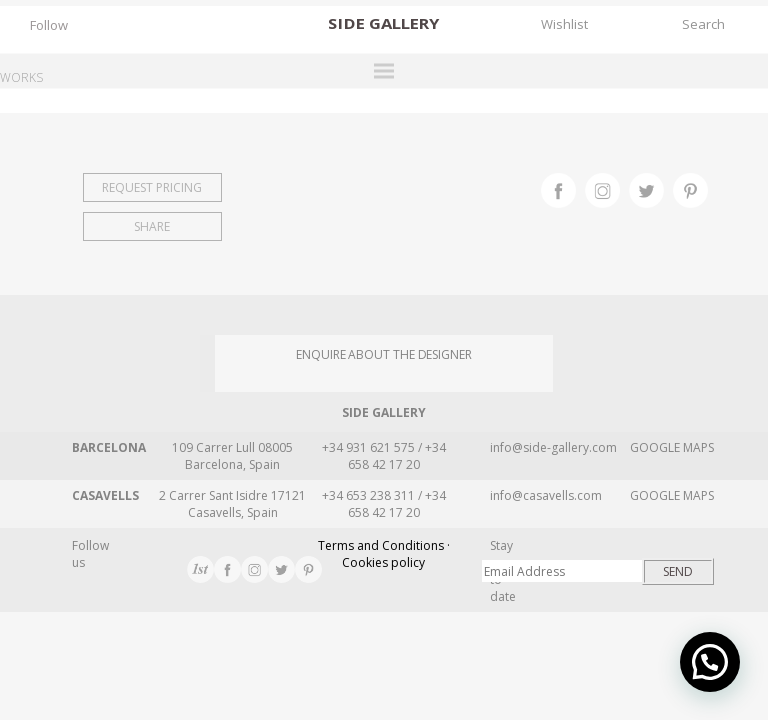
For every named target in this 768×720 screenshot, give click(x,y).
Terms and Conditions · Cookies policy (384, 554)
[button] (710, 662)
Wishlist (564, 24)
